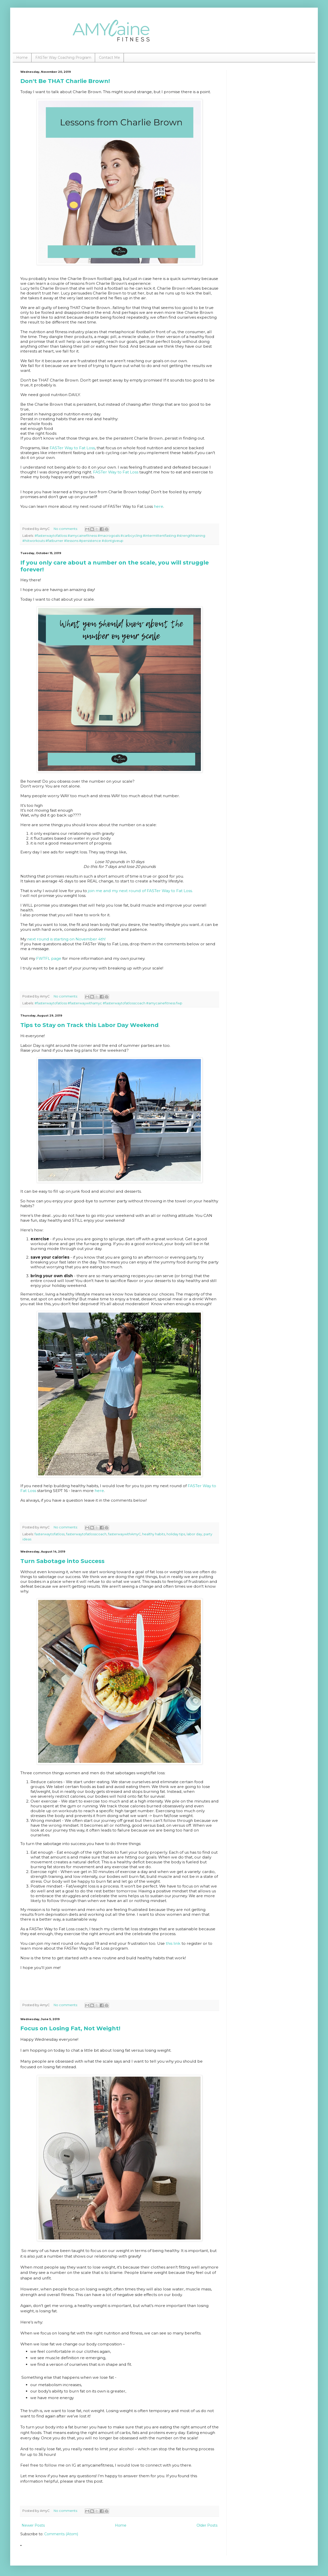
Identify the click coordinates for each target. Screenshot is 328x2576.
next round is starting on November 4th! (66, 939)
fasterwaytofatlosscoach (86, 1534)
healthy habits (153, 1534)
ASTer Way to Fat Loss (116, 472)
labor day (194, 1534)
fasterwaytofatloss (50, 1534)
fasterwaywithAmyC (124, 1534)
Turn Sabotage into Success (62, 1561)
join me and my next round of (117, 890)
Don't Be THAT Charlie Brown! (65, 81)
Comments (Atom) (61, 2534)
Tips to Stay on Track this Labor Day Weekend (89, 1025)
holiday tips (176, 1534)
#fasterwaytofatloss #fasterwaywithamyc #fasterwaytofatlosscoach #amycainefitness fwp (108, 1003)
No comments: (66, 529)
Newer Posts (33, 2525)
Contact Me (109, 57)
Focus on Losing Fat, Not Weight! (70, 2028)
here (158, 506)
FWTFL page (48, 958)
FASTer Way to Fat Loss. (170, 890)
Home (22, 57)
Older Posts (207, 2525)
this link (173, 1943)
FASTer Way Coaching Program (63, 57)
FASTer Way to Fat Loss (72, 447)
